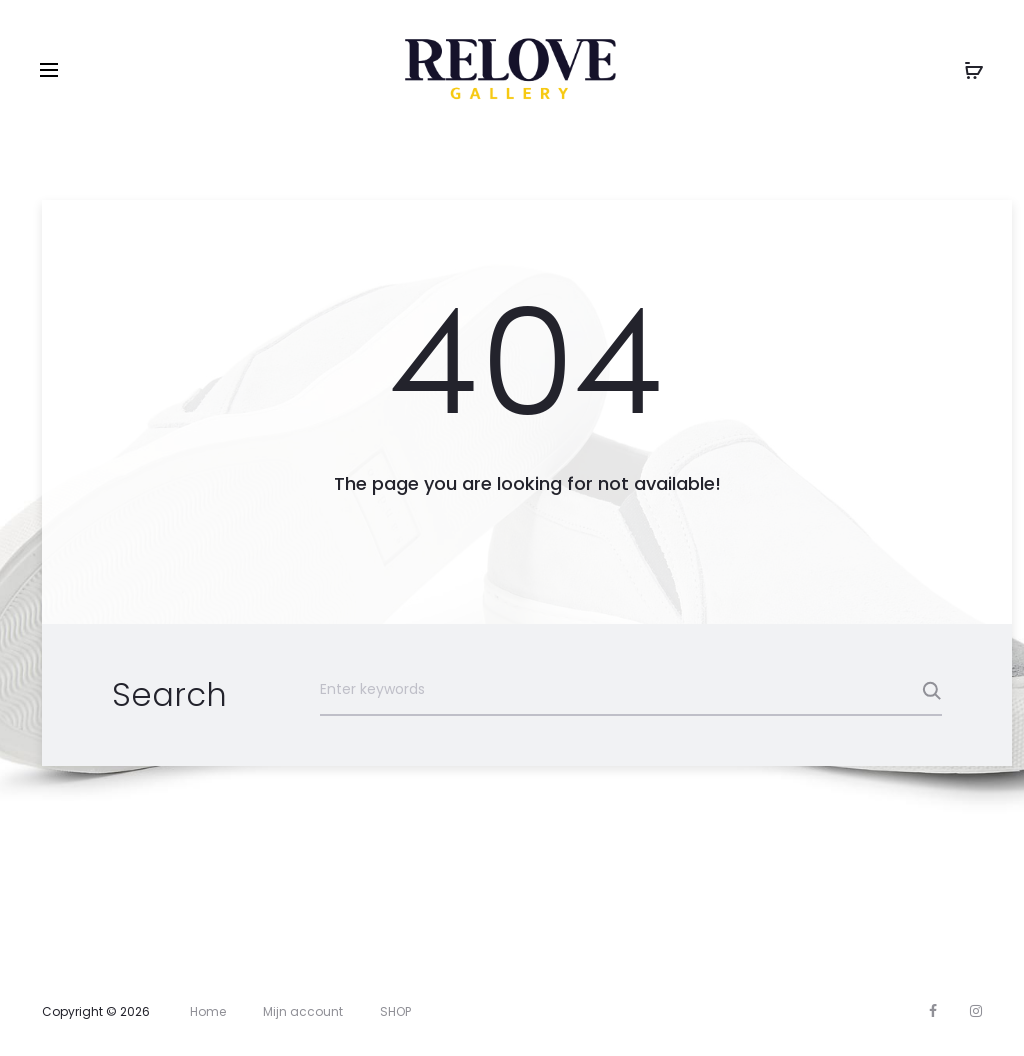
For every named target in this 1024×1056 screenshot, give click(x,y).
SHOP (395, 1011)
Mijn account (303, 1011)
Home (208, 1011)
